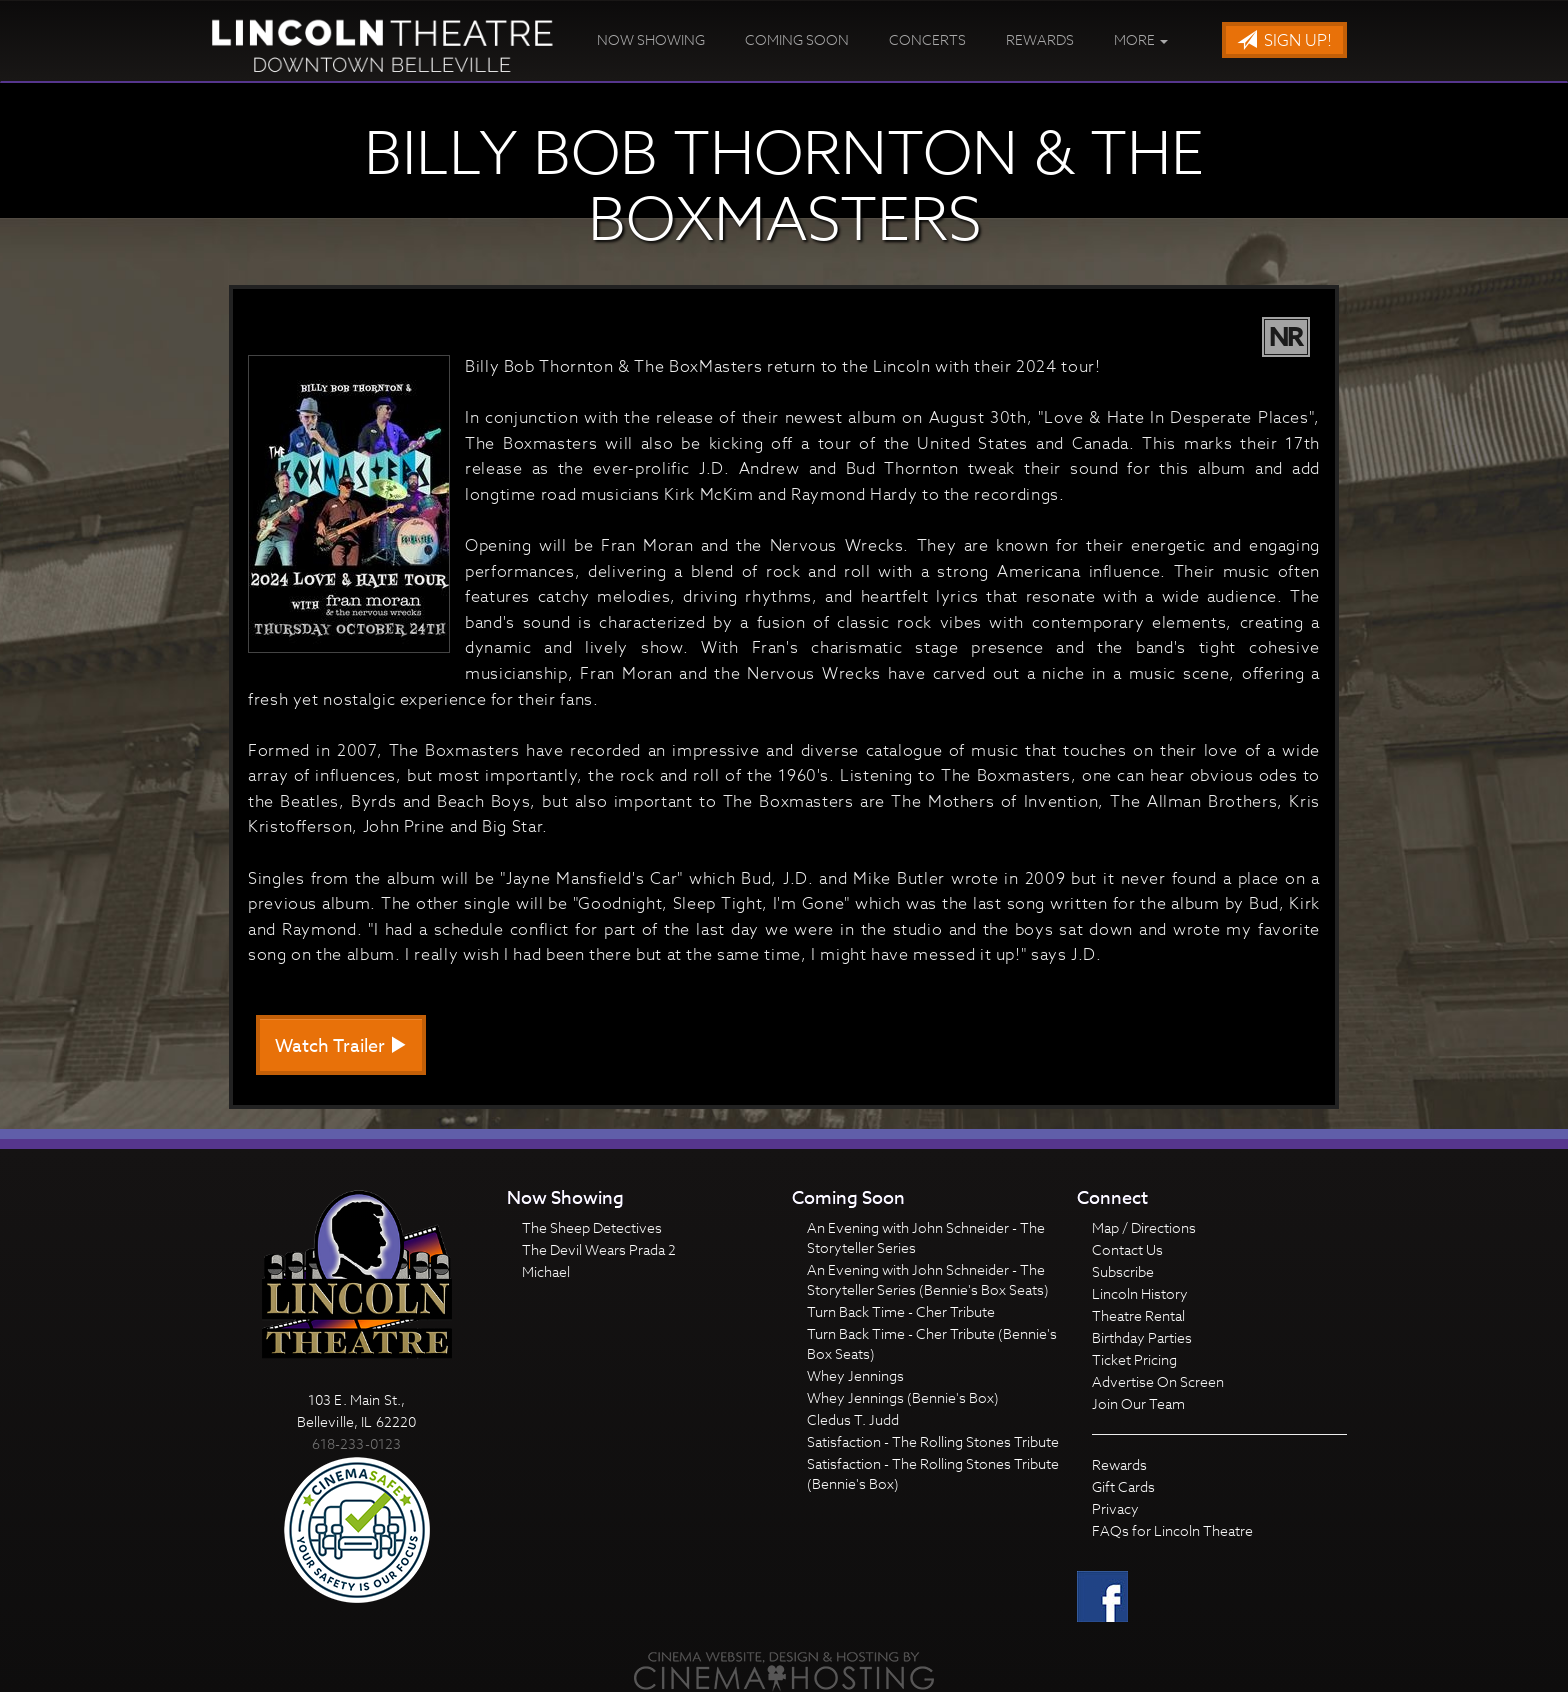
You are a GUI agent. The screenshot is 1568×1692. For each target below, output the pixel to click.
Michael (546, 1271)
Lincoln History (1140, 1293)
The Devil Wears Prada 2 (599, 1249)
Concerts (927, 39)
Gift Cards (1123, 1486)
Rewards (1040, 39)
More (1141, 39)
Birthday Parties (1142, 1337)
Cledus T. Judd (853, 1419)
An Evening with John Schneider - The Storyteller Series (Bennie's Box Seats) (928, 1279)
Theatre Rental (1138, 1315)
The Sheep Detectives (592, 1227)
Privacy (1115, 1508)
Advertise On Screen (1158, 1381)
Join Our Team (1138, 1403)
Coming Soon (797, 39)
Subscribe (1123, 1271)
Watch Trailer (341, 1046)
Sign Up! (1284, 41)
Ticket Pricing (1134, 1359)
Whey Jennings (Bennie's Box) (903, 1397)
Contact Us (1127, 1249)
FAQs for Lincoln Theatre (1172, 1530)
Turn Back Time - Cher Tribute (901, 1311)
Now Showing (651, 39)
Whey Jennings (855, 1375)
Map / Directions (1144, 1227)
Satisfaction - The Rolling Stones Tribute (933, 1441)
